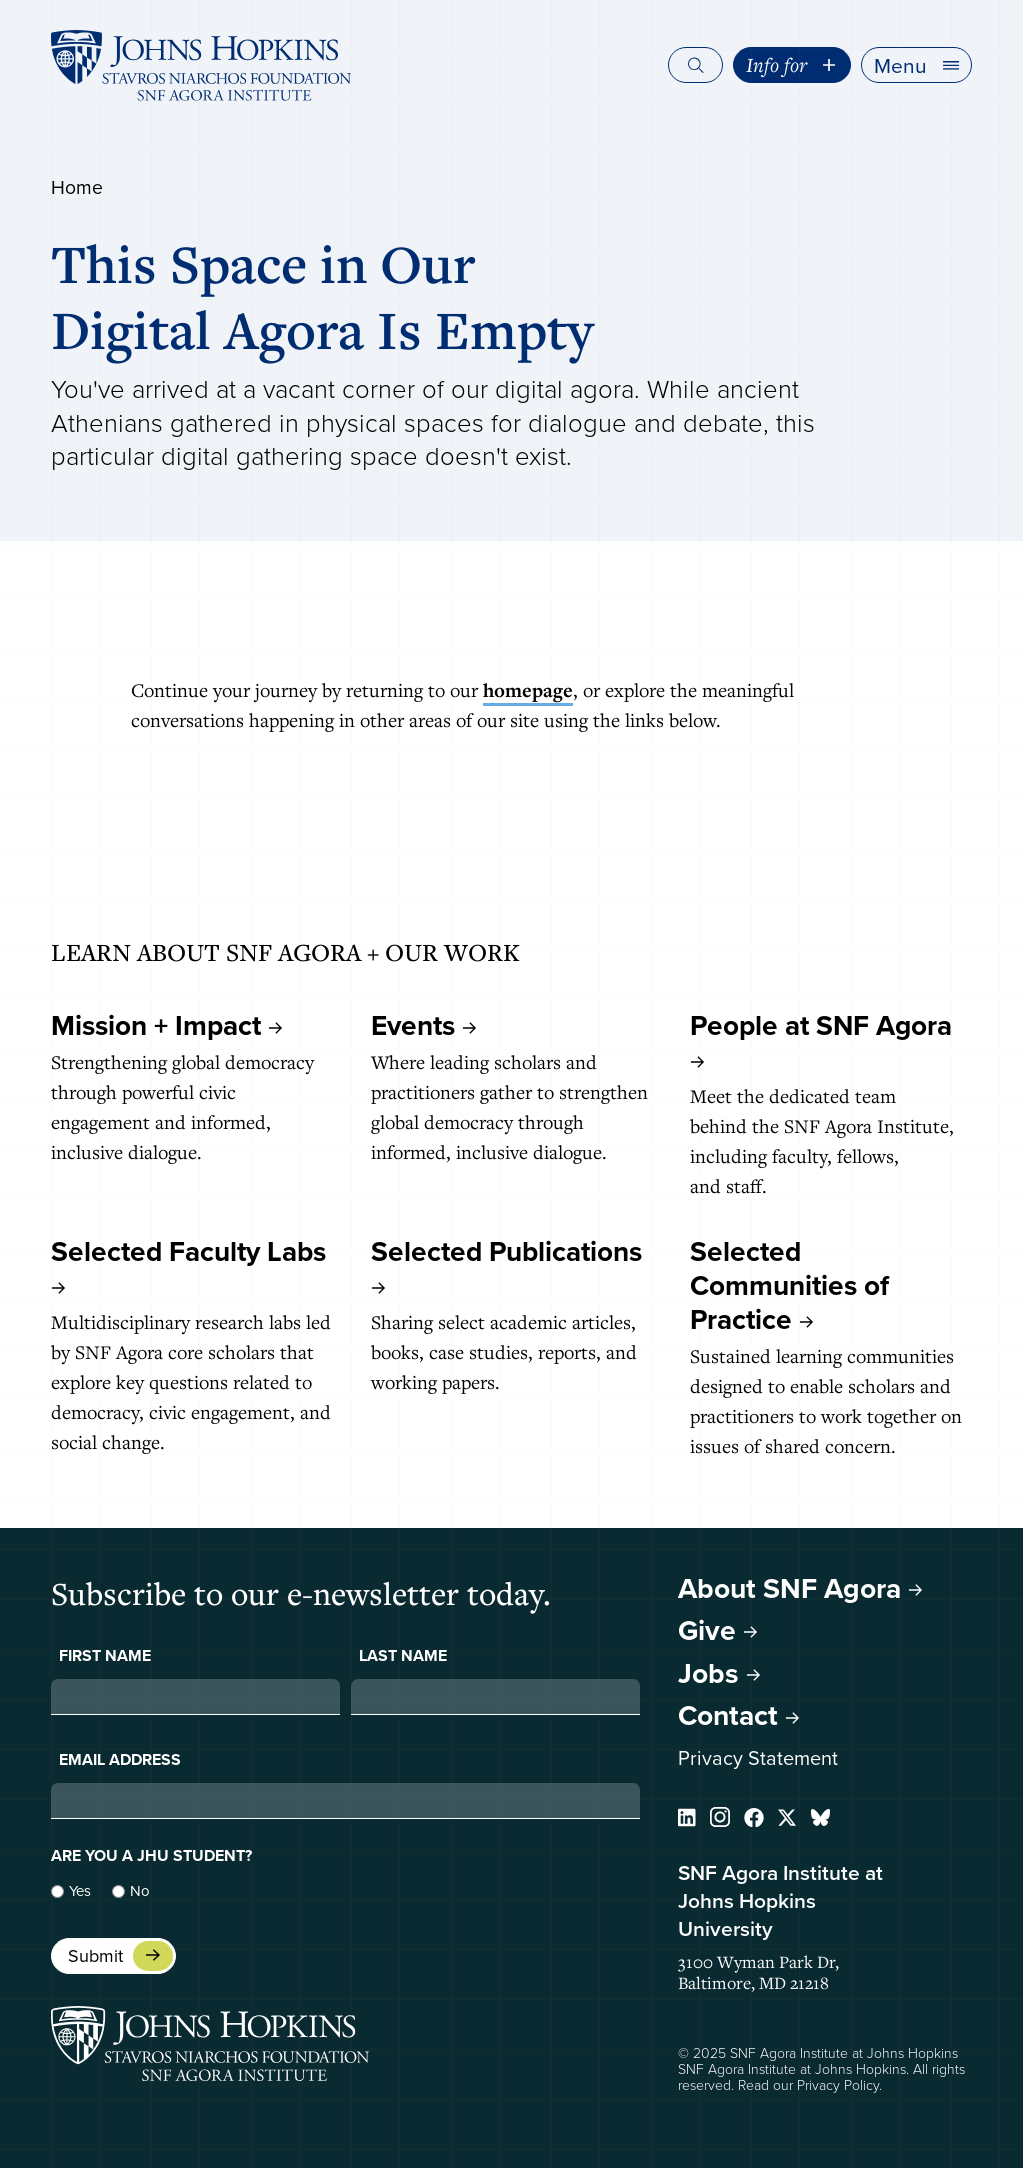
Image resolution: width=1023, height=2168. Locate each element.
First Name (105, 1656)
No (140, 1891)
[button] (916, 65)
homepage (528, 690)
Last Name (403, 1656)
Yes (80, 1891)
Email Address (120, 1760)
